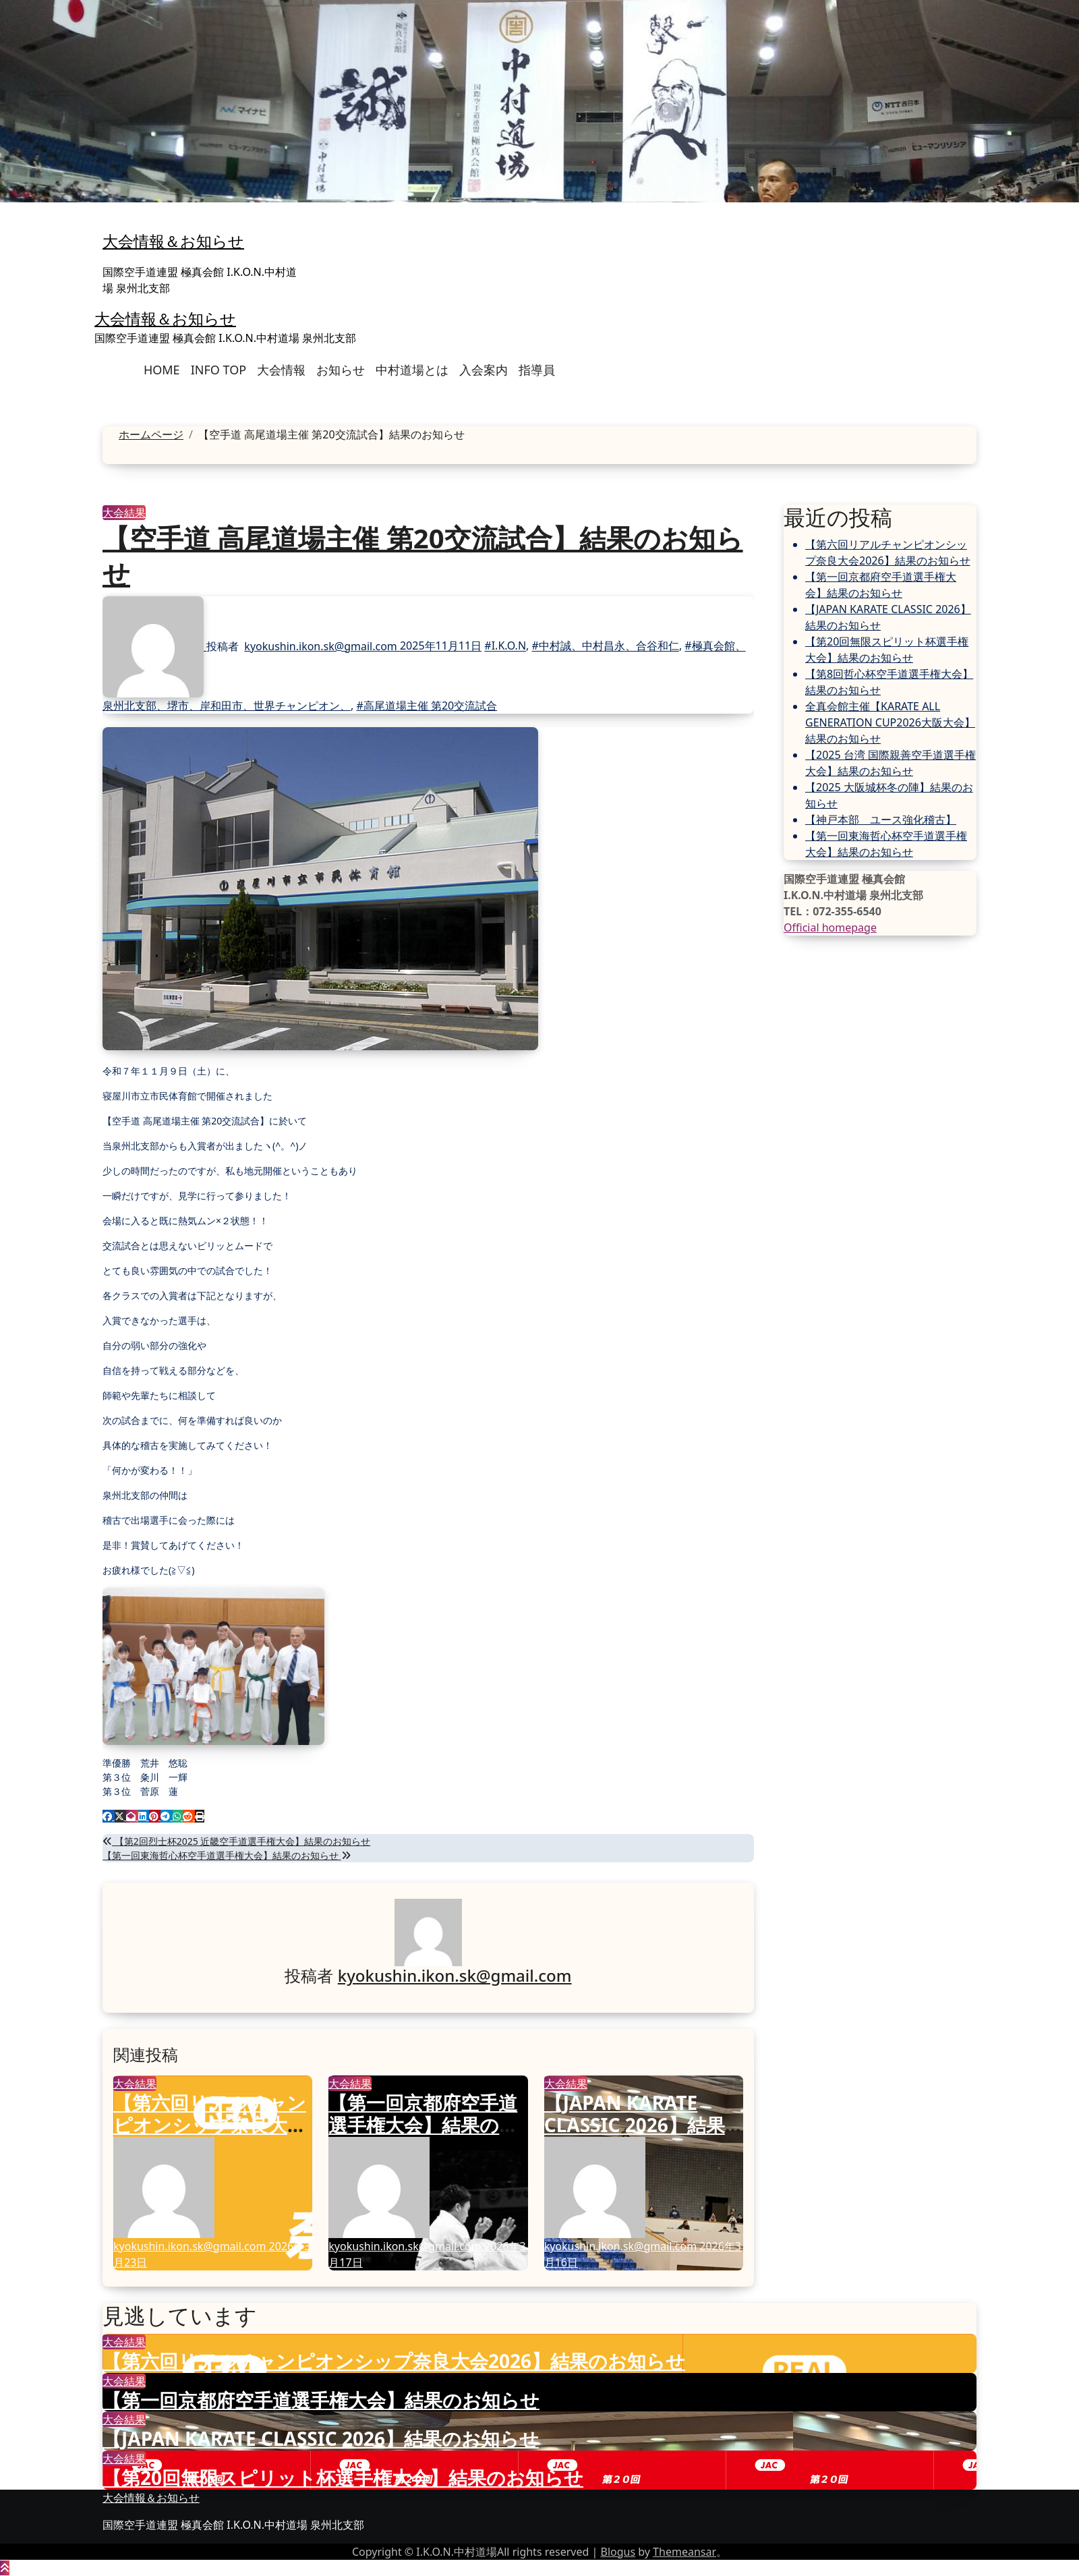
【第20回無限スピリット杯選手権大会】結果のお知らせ (343, 2477)
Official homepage (830, 927)
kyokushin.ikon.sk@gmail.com (322, 646)
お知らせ (340, 370)
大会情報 (281, 370)
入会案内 (483, 370)
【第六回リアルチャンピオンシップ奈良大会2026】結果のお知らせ (211, 2125)
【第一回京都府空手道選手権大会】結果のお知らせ (423, 2125)
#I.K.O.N (505, 646)
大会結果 (124, 512)
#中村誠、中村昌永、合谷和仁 (605, 646)
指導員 (537, 370)
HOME (162, 370)
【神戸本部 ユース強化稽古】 (880, 819)
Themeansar (684, 2551)
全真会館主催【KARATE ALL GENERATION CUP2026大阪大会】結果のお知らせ (890, 722)
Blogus (617, 2551)
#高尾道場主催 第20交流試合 (426, 705)
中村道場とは (412, 370)
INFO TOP (218, 370)
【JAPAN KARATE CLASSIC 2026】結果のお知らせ (634, 2125)
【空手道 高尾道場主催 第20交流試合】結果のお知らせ (423, 555)
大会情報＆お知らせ (173, 241)
